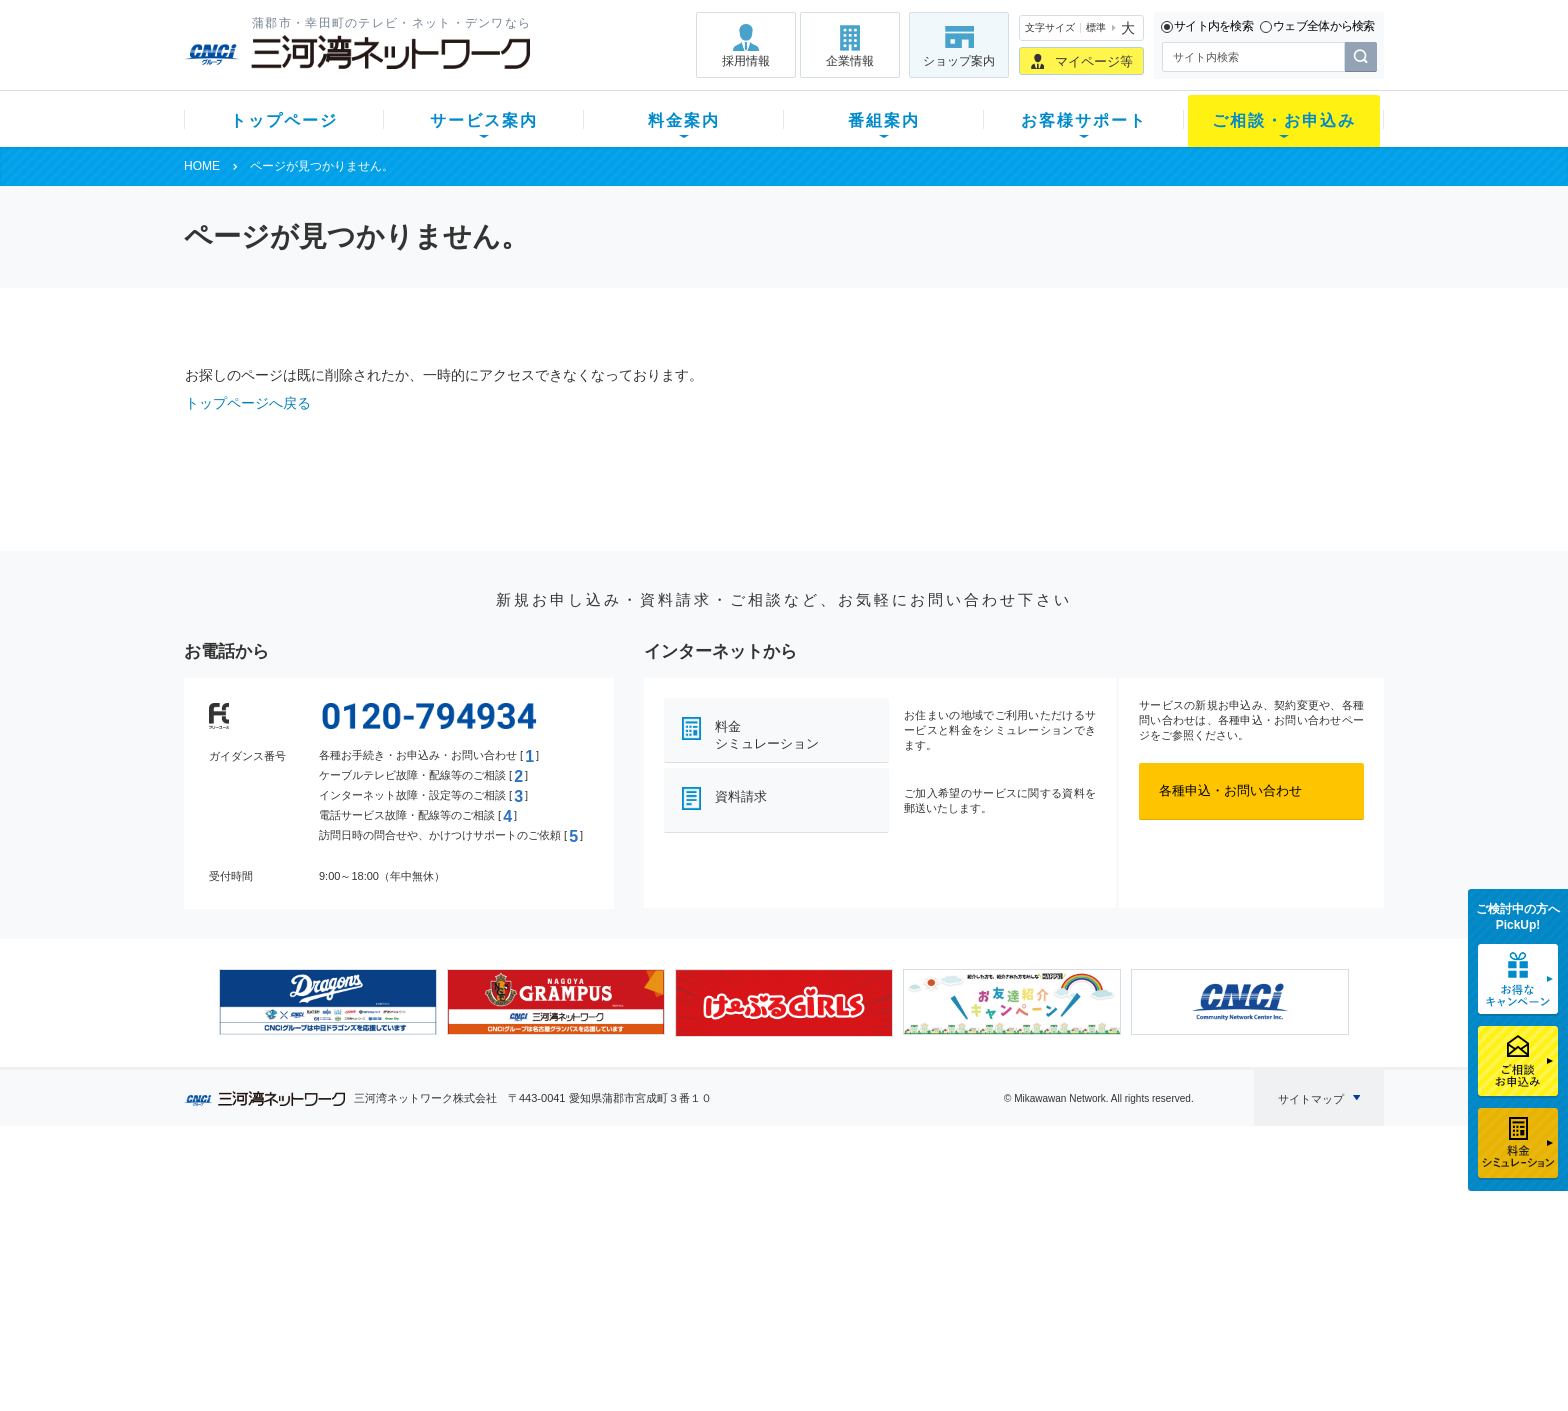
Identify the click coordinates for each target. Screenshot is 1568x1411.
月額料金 (587, 1231)
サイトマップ (1311, 1099)
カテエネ (439, 1335)
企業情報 (850, 61)
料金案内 (684, 120)
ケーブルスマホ (458, 1283)
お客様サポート (1084, 120)
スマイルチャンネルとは (781, 1205)
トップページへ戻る (248, 403)
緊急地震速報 (452, 1309)
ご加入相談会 (1046, 1257)
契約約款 (439, 1361)
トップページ (284, 120)
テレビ (432, 1205)
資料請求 (741, 796)
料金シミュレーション (767, 735)
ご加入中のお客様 (316, 1231)
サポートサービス (910, 1257)
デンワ (432, 1257)
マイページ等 (1094, 61)
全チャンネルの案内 (768, 1275)
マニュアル (890, 1231)
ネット (432, 1231)
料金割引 (587, 1257)
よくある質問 (897, 1205)
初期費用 (587, 1205)
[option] (328, 1002)
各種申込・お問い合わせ (1230, 790)
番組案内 (884, 120)
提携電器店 (1039, 1231)
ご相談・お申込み (1284, 120)
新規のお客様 (303, 1205)
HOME (202, 166)
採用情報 (746, 61)
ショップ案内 (959, 61)
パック (580, 1283)
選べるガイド (303, 1257)
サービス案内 (484, 120)
